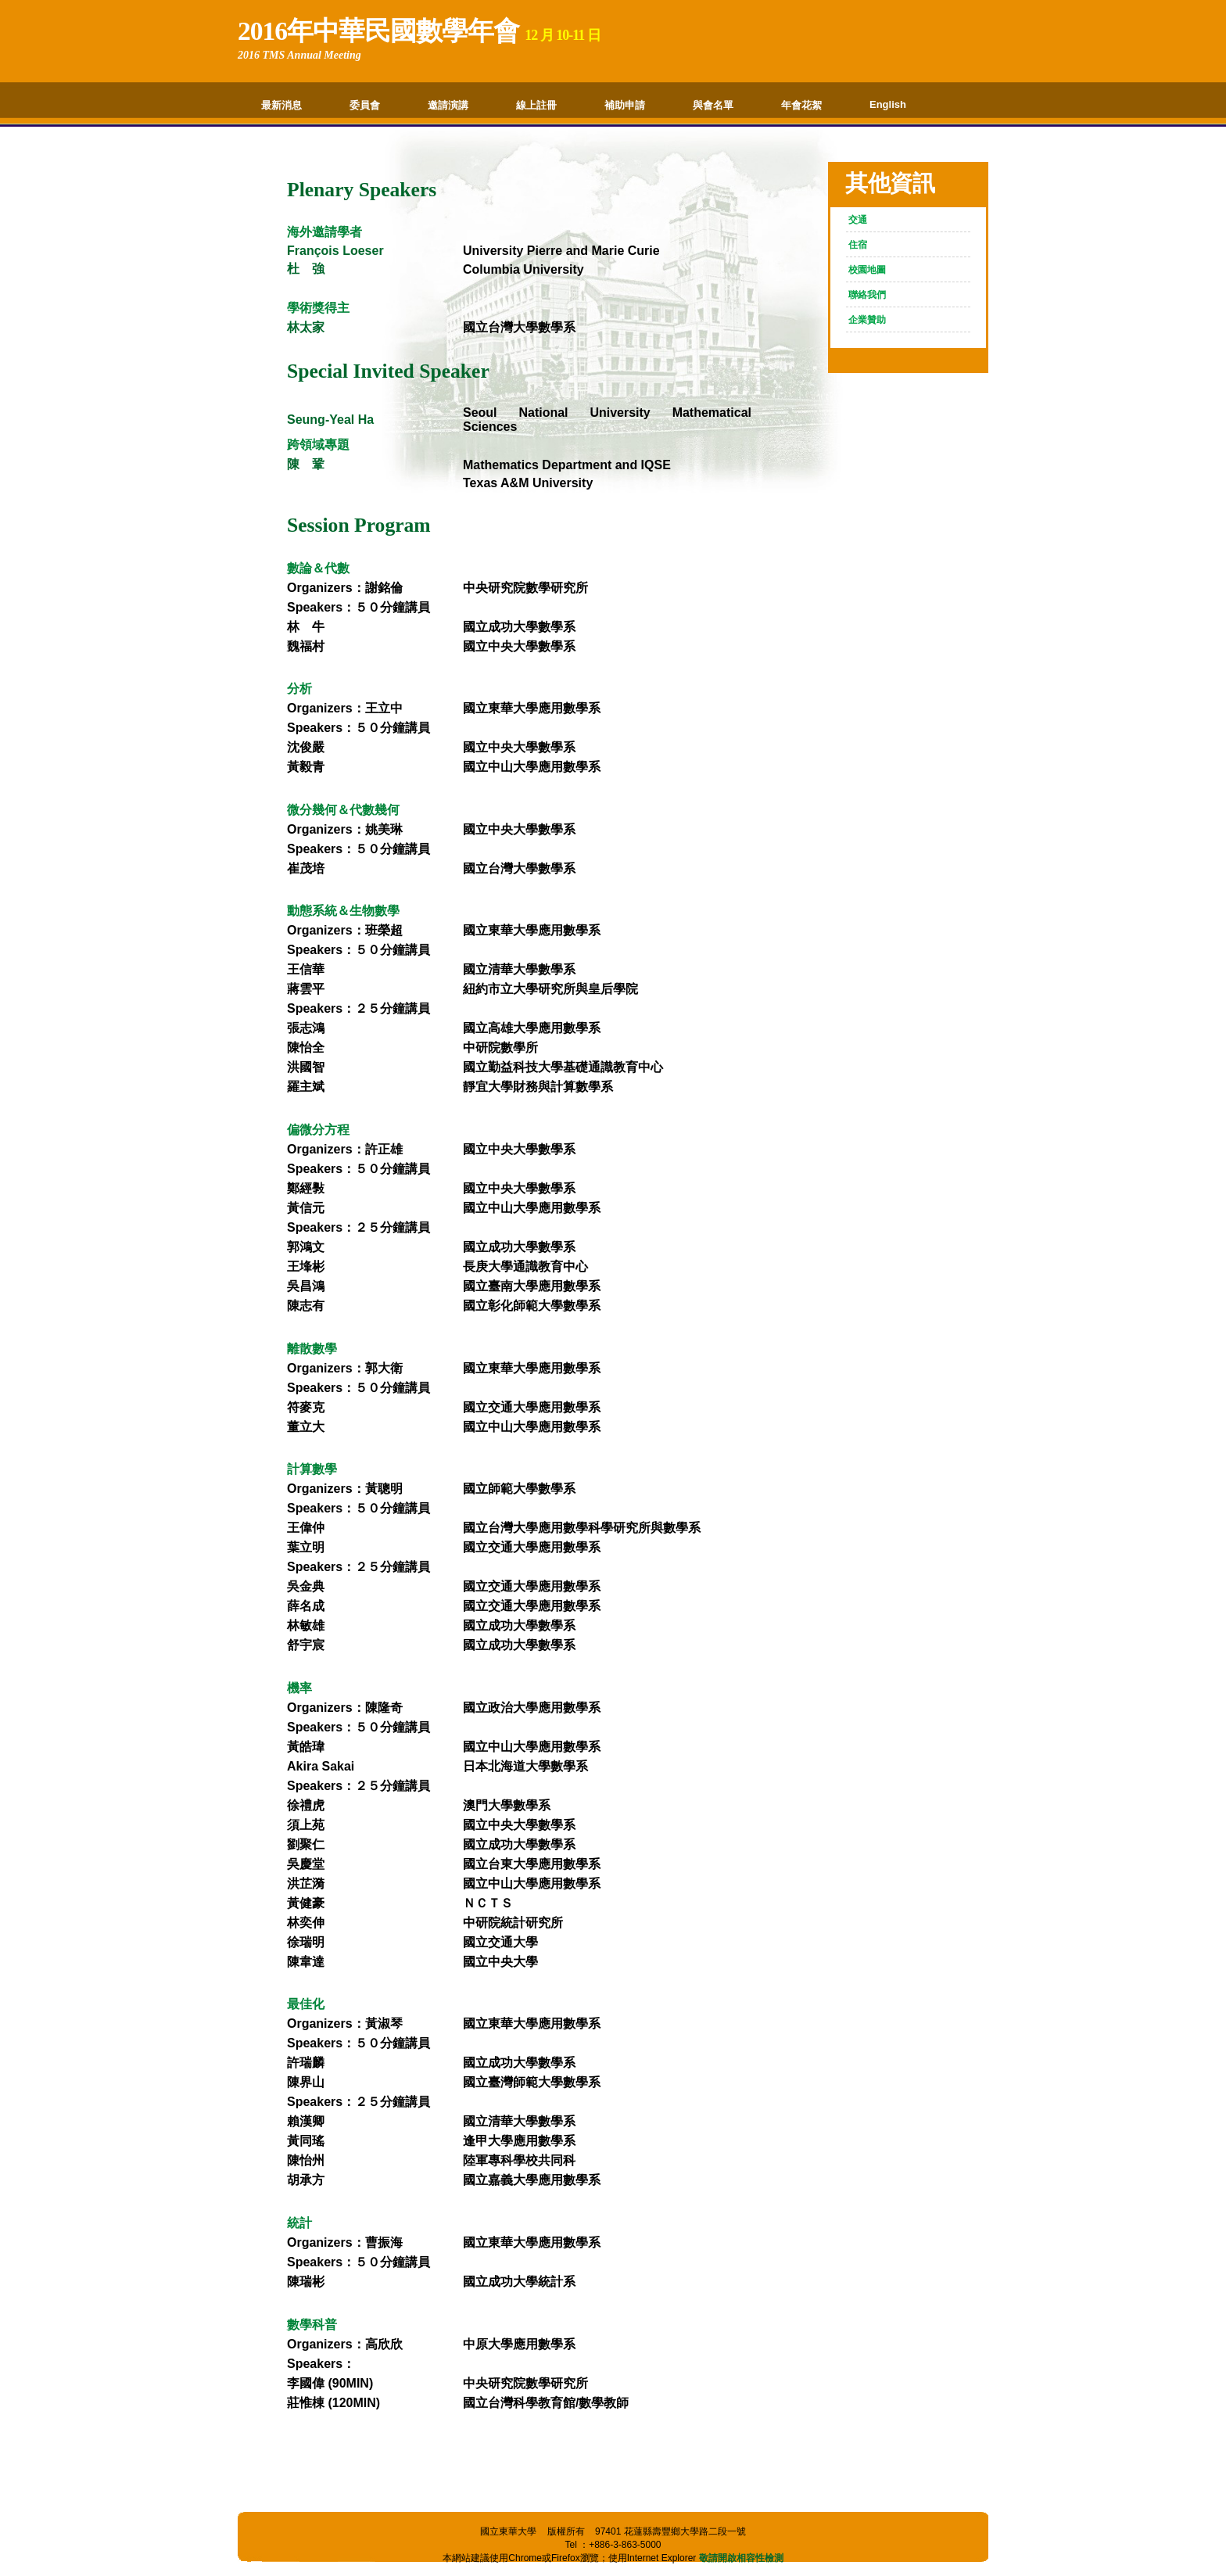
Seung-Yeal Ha (330, 419)
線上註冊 (536, 105)
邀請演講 (448, 105)
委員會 (365, 105)
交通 (857, 219)
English (887, 104)
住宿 (857, 244)
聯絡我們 (867, 294)
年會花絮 (801, 105)
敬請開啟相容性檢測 (741, 2558)
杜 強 (305, 268)
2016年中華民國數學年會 (378, 30)
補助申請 (624, 105)
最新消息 (281, 105)
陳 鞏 (305, 464)
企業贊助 (867, 319)
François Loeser (335, 250)
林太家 (305, 327)
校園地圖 (867, 269)
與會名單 (713, 105)
